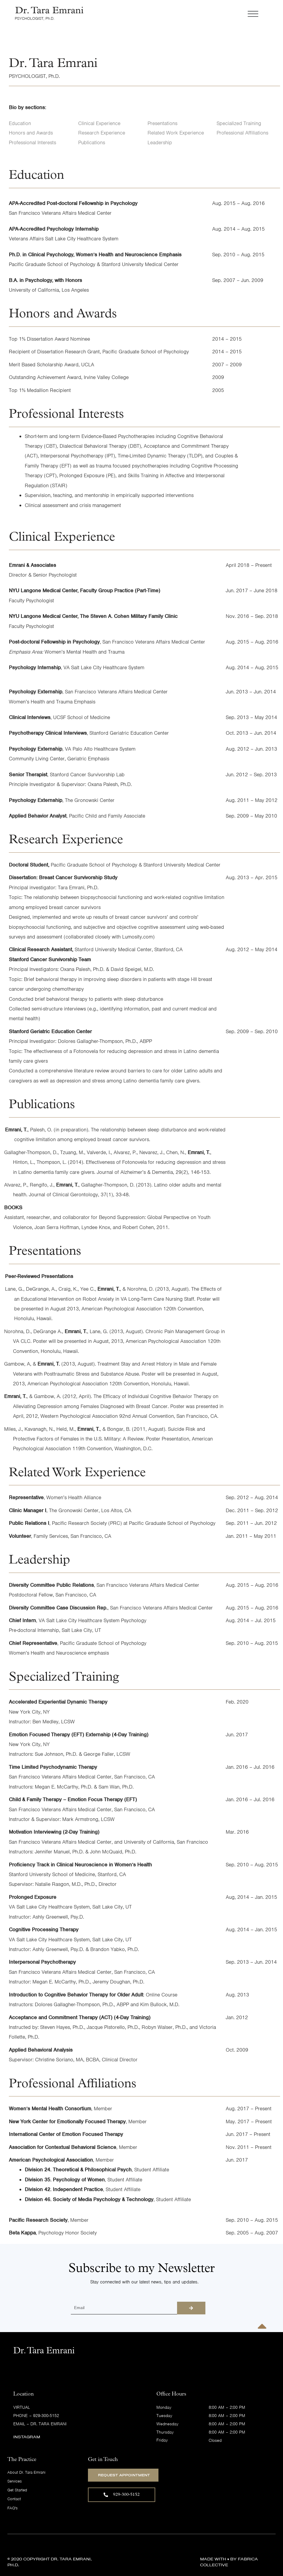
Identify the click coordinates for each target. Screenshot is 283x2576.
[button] (173, 15)
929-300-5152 (46, 2416)
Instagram (26, 2437)
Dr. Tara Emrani (48, 2424)
